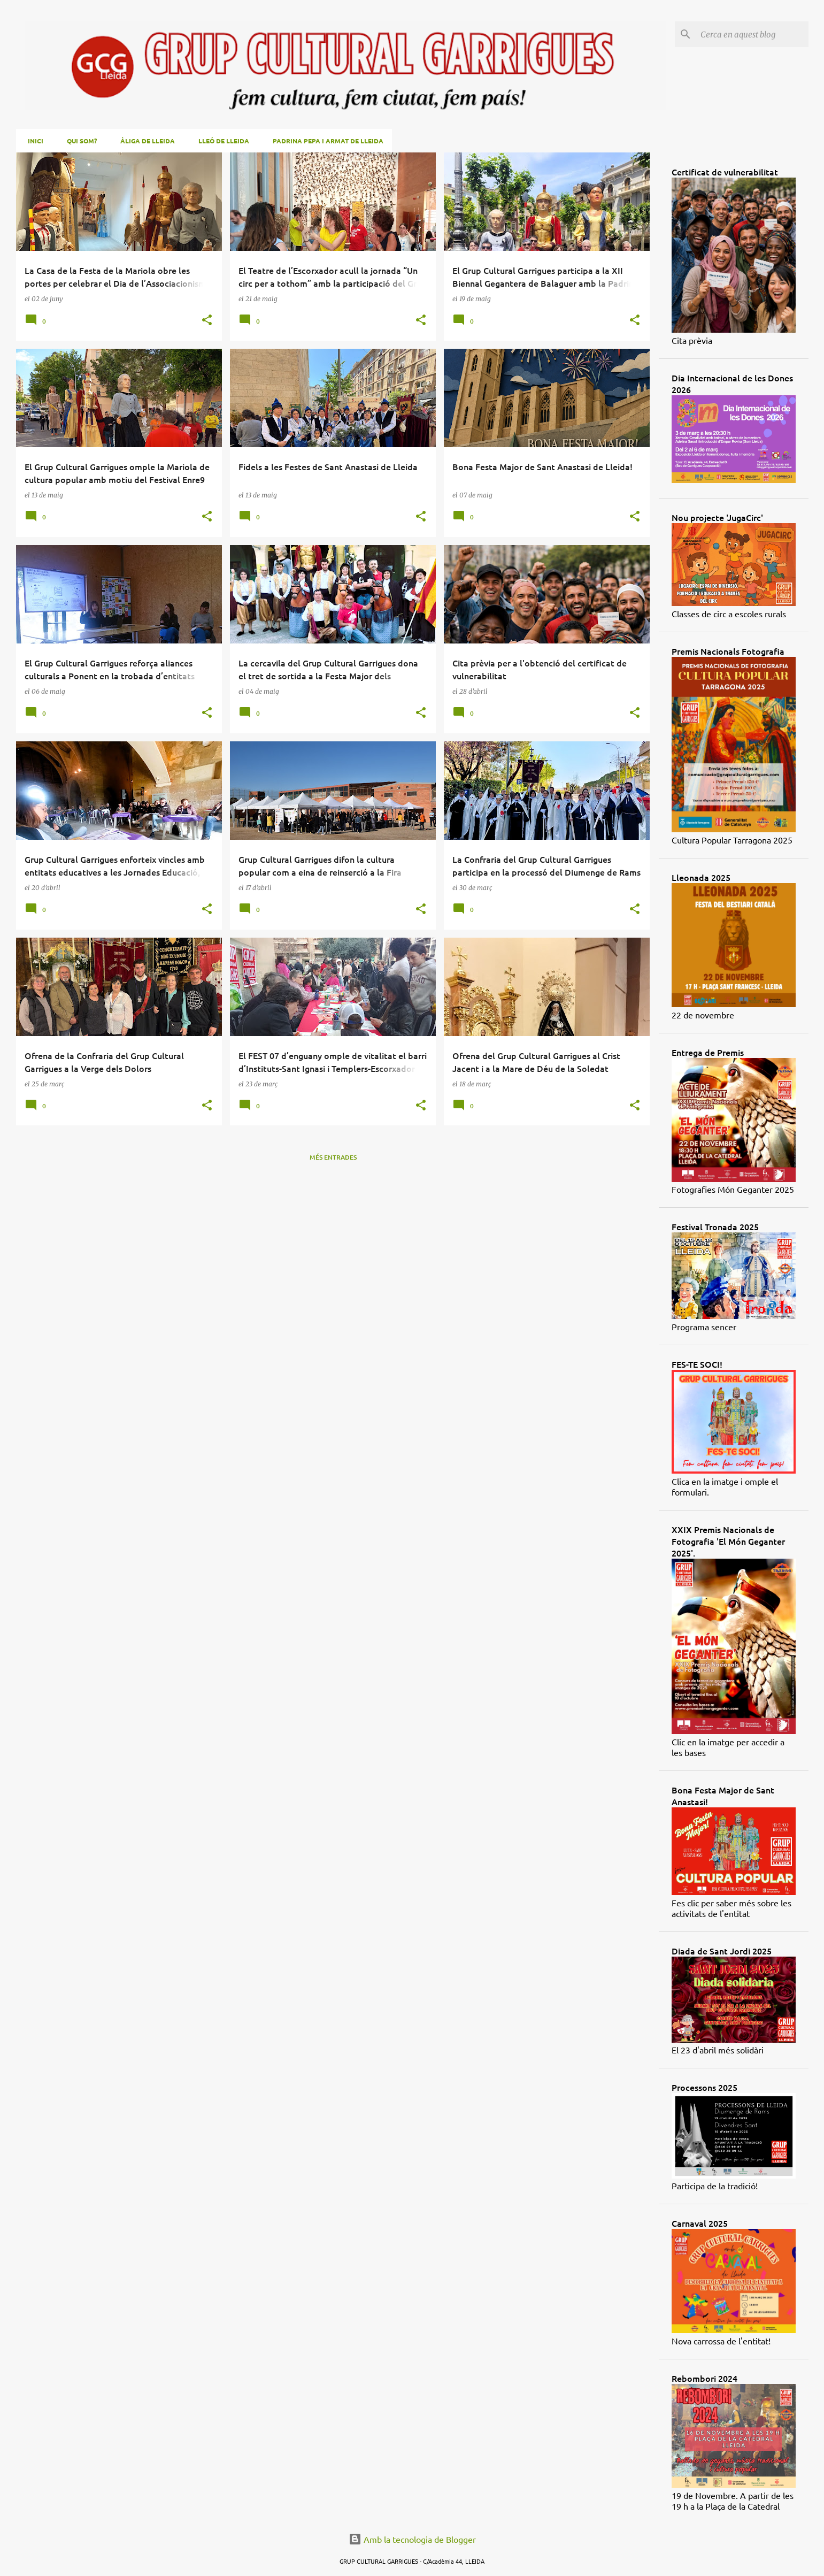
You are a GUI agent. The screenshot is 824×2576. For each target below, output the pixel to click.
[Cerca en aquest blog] (752, 34)
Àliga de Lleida (144, 140)
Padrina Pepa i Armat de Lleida (324, 140)
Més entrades (333, 1157)
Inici (32, 140)
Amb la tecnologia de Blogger (412, 2539)
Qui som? (79, 140)
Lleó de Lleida (220, 140)
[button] (207, 320)
